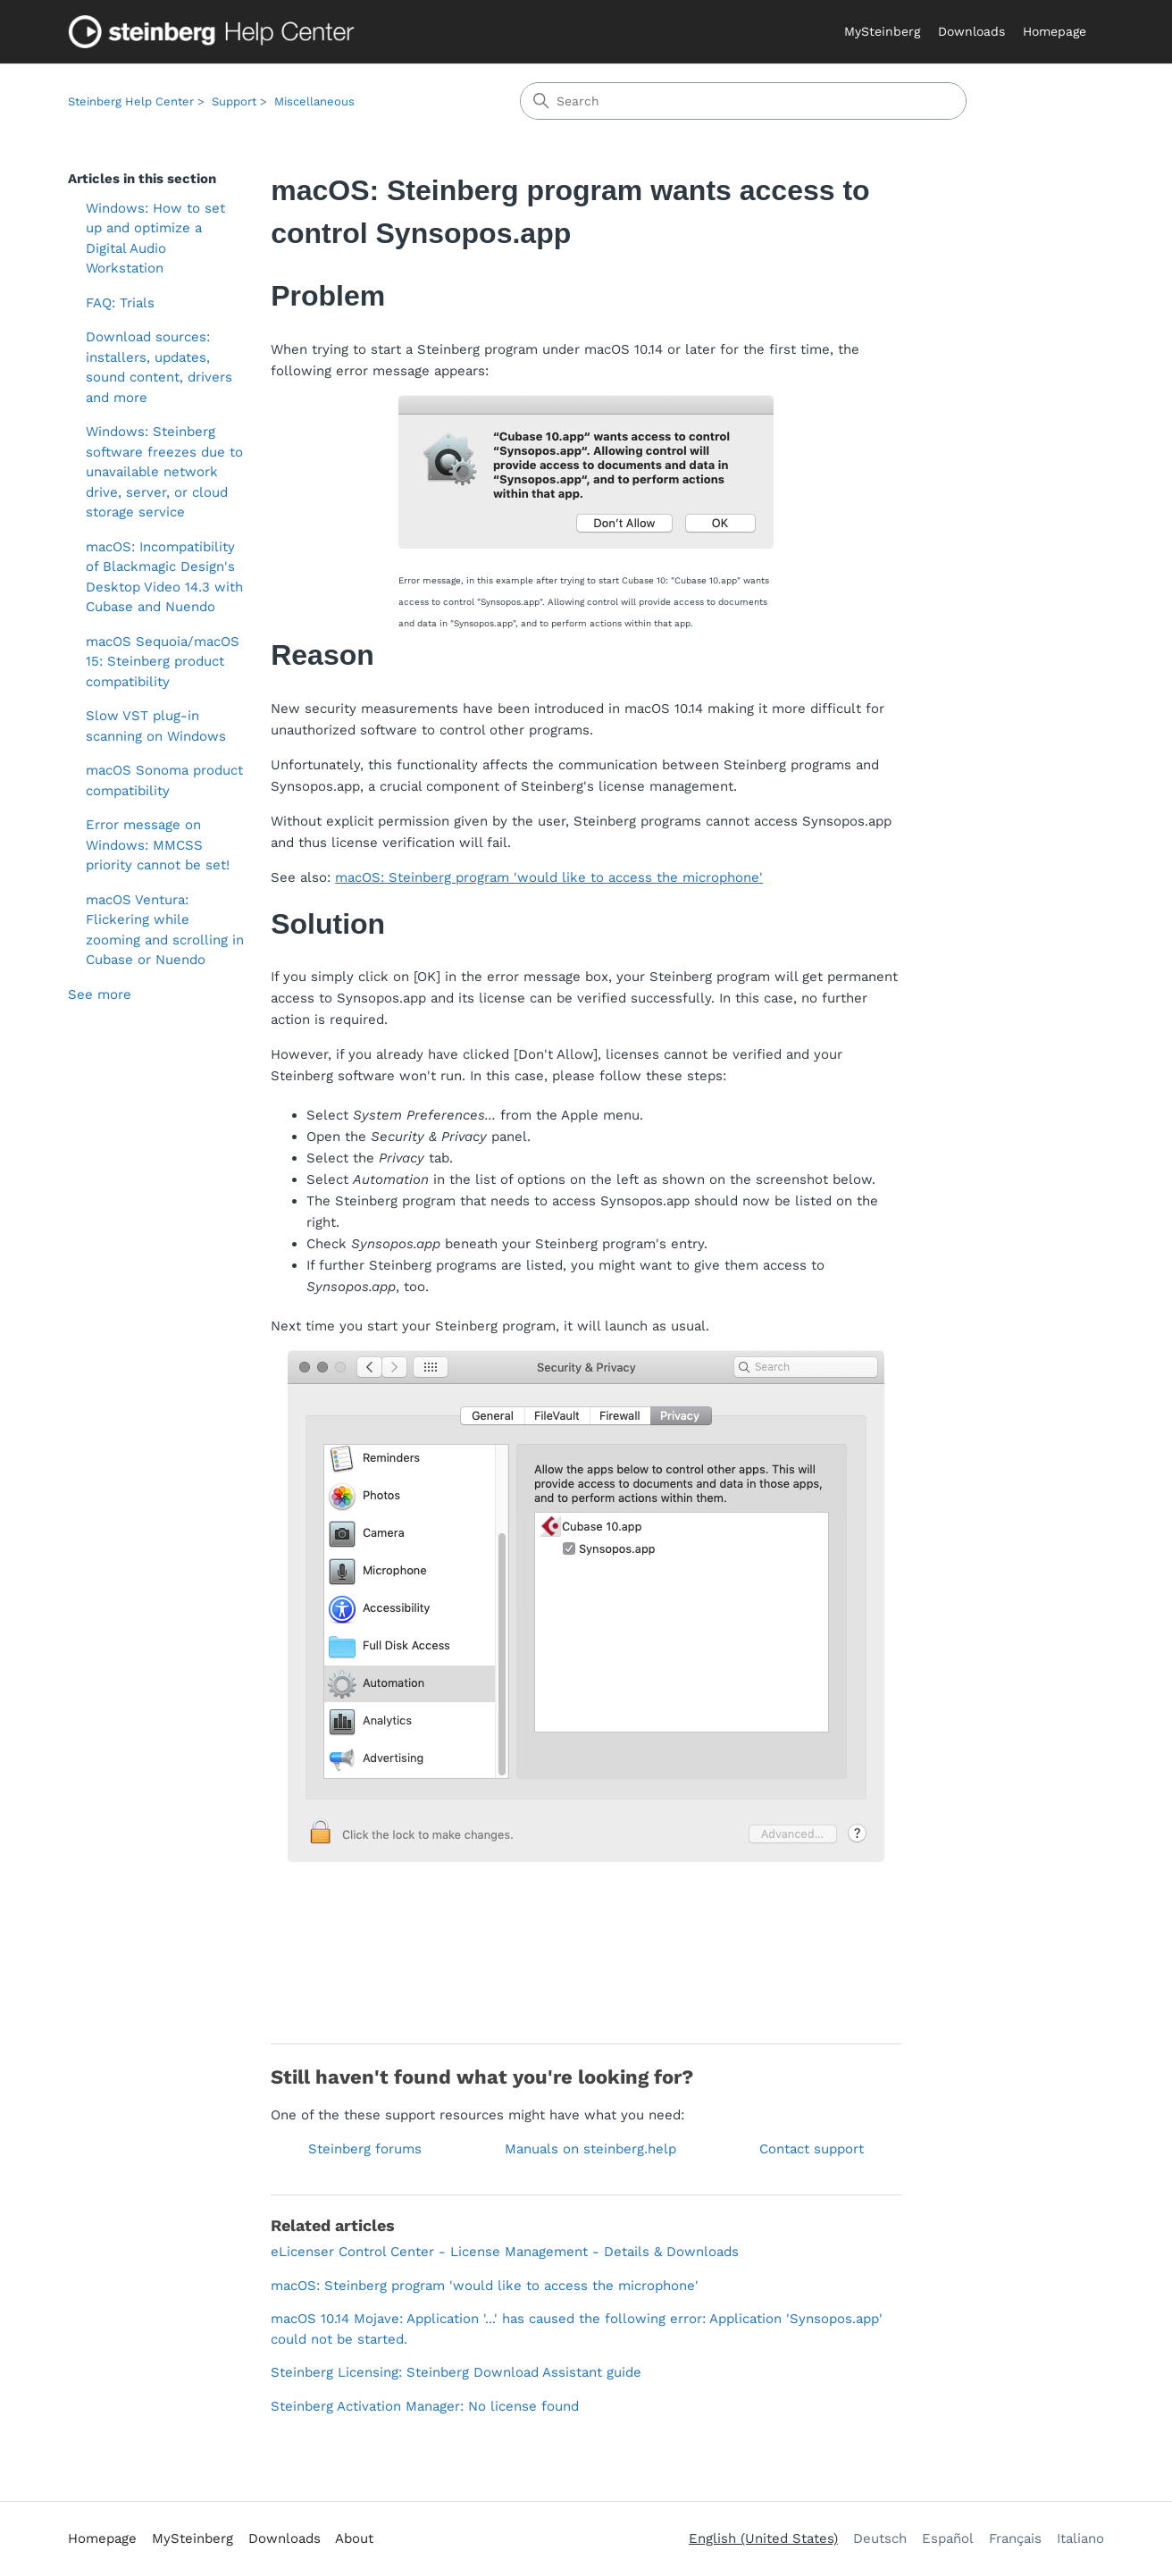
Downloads (971, 31)
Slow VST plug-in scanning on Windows (156, 726)
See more (99, 994)
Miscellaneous (314, 101)
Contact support (811, 2149)
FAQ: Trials (120, 303)
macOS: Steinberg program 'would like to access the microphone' (549, 877)
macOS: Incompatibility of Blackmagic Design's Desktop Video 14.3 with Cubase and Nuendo (164, 577)
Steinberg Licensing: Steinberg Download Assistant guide (456, 2372)
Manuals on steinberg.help (590, 2149)
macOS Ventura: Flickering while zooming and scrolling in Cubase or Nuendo (165, 930)
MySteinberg (882, 31)
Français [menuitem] (1015, 2538)
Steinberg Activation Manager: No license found (425, 2406)
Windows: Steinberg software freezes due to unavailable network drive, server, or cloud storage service (164, 472)
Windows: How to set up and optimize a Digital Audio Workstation (155, 238)
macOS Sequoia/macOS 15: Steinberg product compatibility (162, 662)
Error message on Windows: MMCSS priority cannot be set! (158, 845)
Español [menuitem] (948, 2538)
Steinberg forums (365, 2149)
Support (234, 101)
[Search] (743, 101)
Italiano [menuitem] (1080, 2538)
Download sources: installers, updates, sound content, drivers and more (159, 367)
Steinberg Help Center (131, 101)
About (354, 2538)
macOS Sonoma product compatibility (164, 780)
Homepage (1054, 31)
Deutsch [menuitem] (880, 2538)
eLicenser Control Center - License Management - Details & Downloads (505, 2252)
